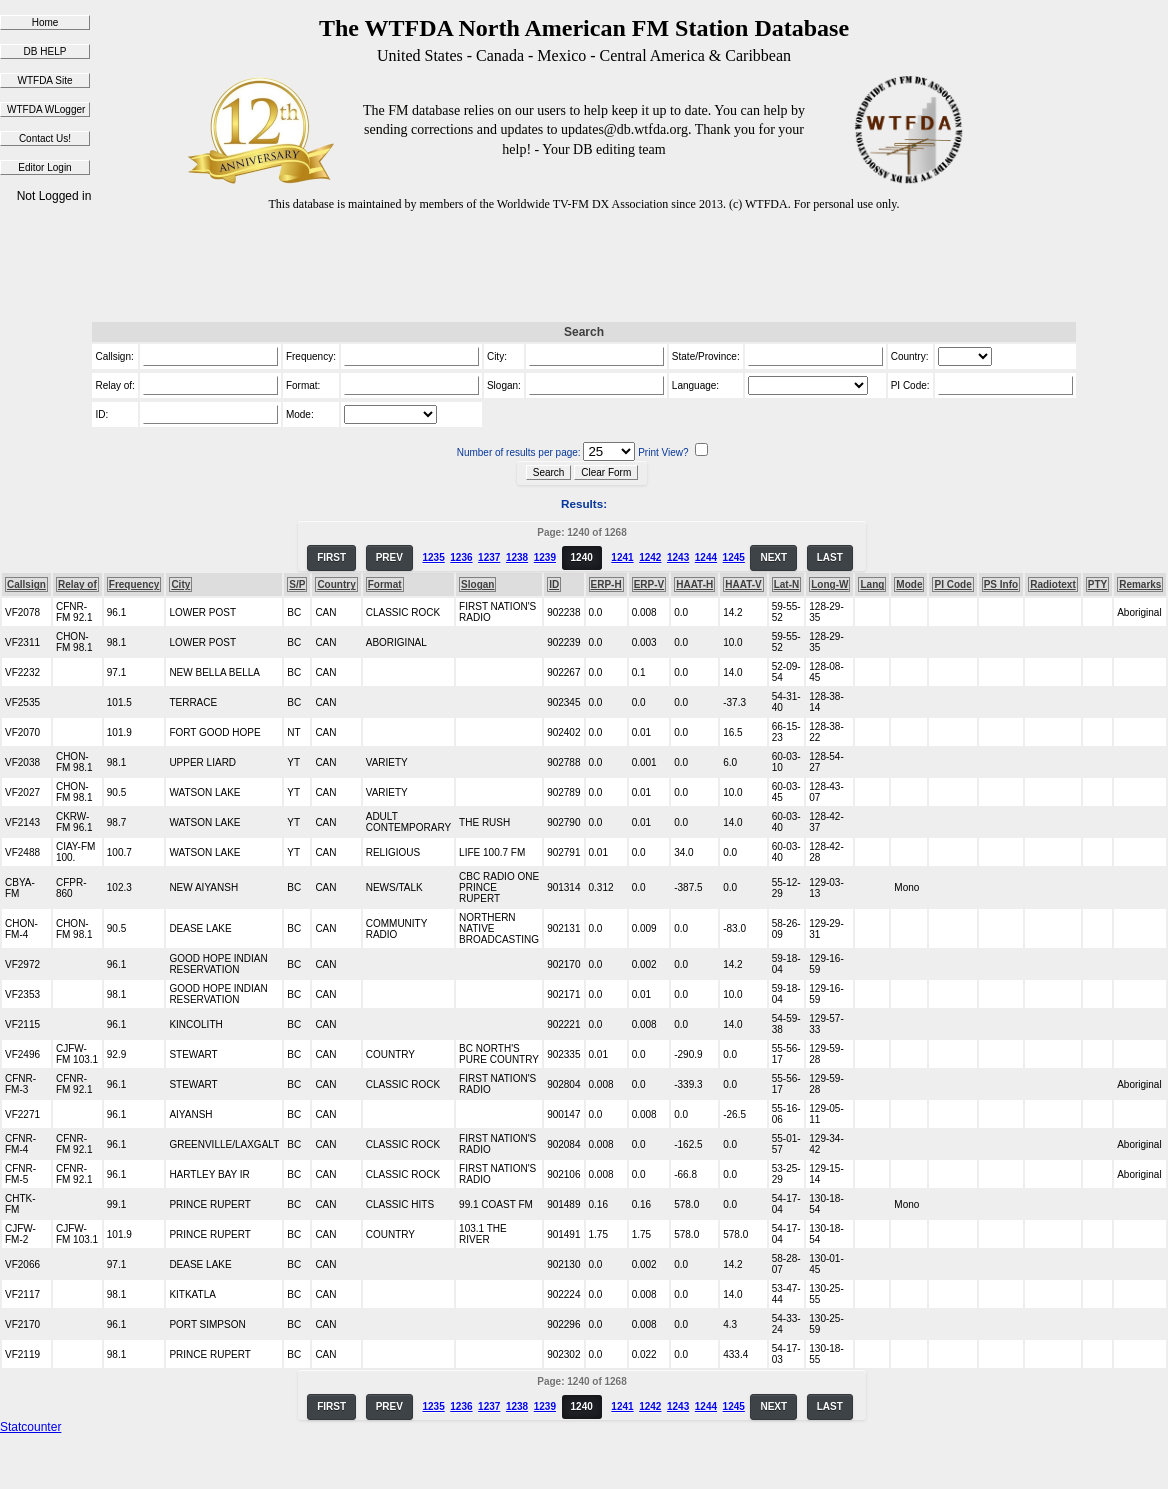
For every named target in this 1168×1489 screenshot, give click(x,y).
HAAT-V (743, 584)
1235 (433, 557)
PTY (1097, 584)
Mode (909, 584)
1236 (461, 557)
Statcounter (30, 1427)
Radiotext (1053, 584)
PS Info (1001, 584)
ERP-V (649, 584)
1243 (678, 557)
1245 (734, 557)
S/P (297, 584)
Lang (872, 584)
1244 (706, 557)
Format (385, 584)
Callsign (26, 584)
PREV (389, 557)
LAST (830, 557)
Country (336, 584)
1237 (489, 557)
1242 (650, 557)
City (180, 584)
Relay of (77, 584)
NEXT (773, 557)
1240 (582, 557)
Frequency (134, 584)
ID (554, 584)
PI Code (952, 584)
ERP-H (606, 584)
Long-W (829, 584)
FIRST (331, 557)
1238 (517, 557)
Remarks (1140, 584)
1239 (545, 557)
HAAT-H (694, 584)
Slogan (477, 584)
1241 (622, 557)
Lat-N (787, 584)
